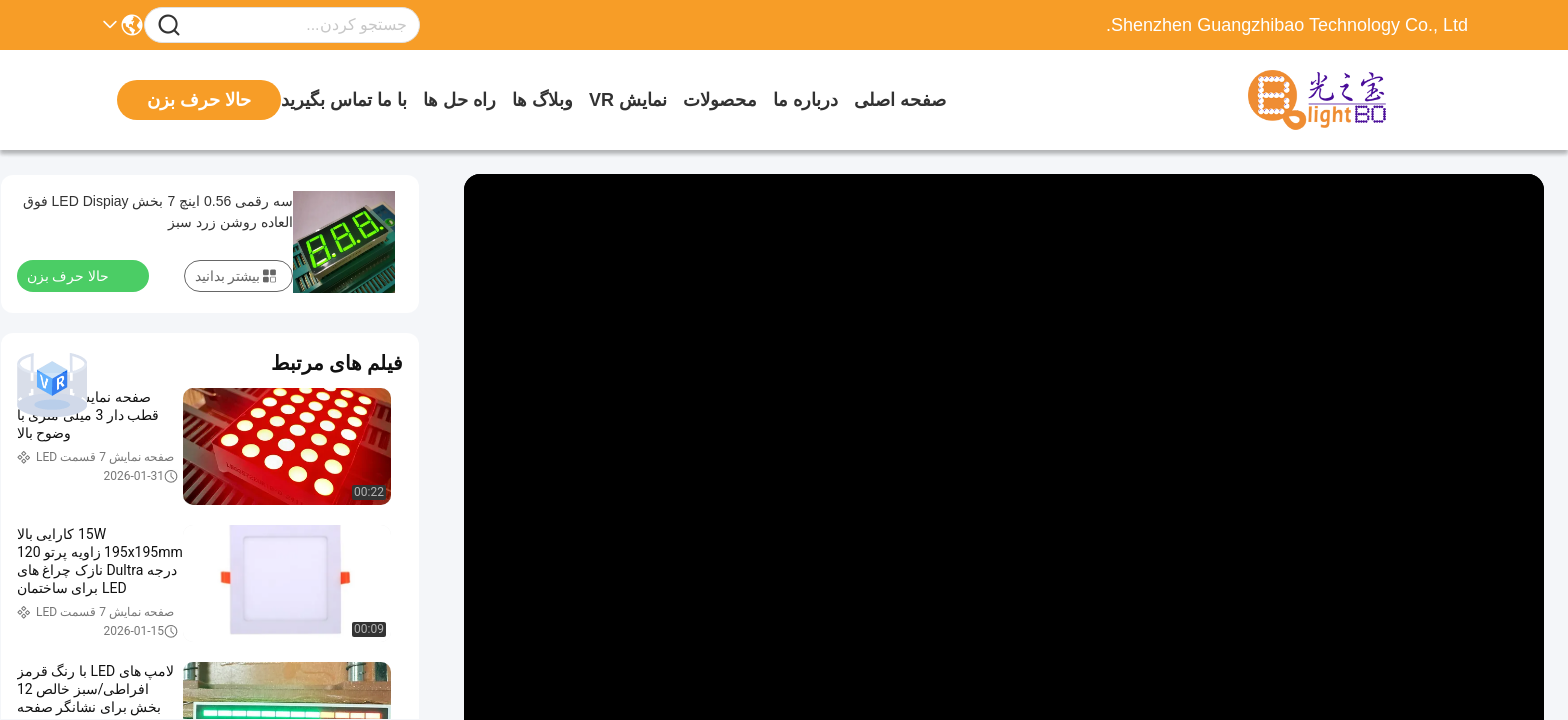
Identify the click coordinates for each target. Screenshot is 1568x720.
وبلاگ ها (542, 100)
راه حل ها (459, 100)
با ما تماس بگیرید (344, 100)
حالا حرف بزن (80, 275)
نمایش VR (628, 100)
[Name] (169, 25)
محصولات (720, 100)
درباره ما (805, 100)
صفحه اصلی (900, 100)
